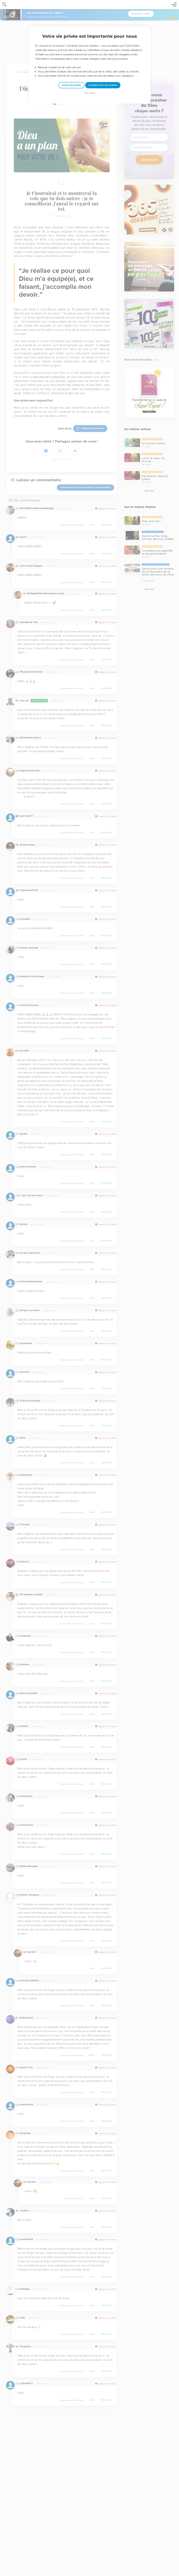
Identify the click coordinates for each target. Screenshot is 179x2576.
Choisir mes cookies (71, 85)
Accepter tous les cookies (102, 85)
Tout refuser (89, 93)
